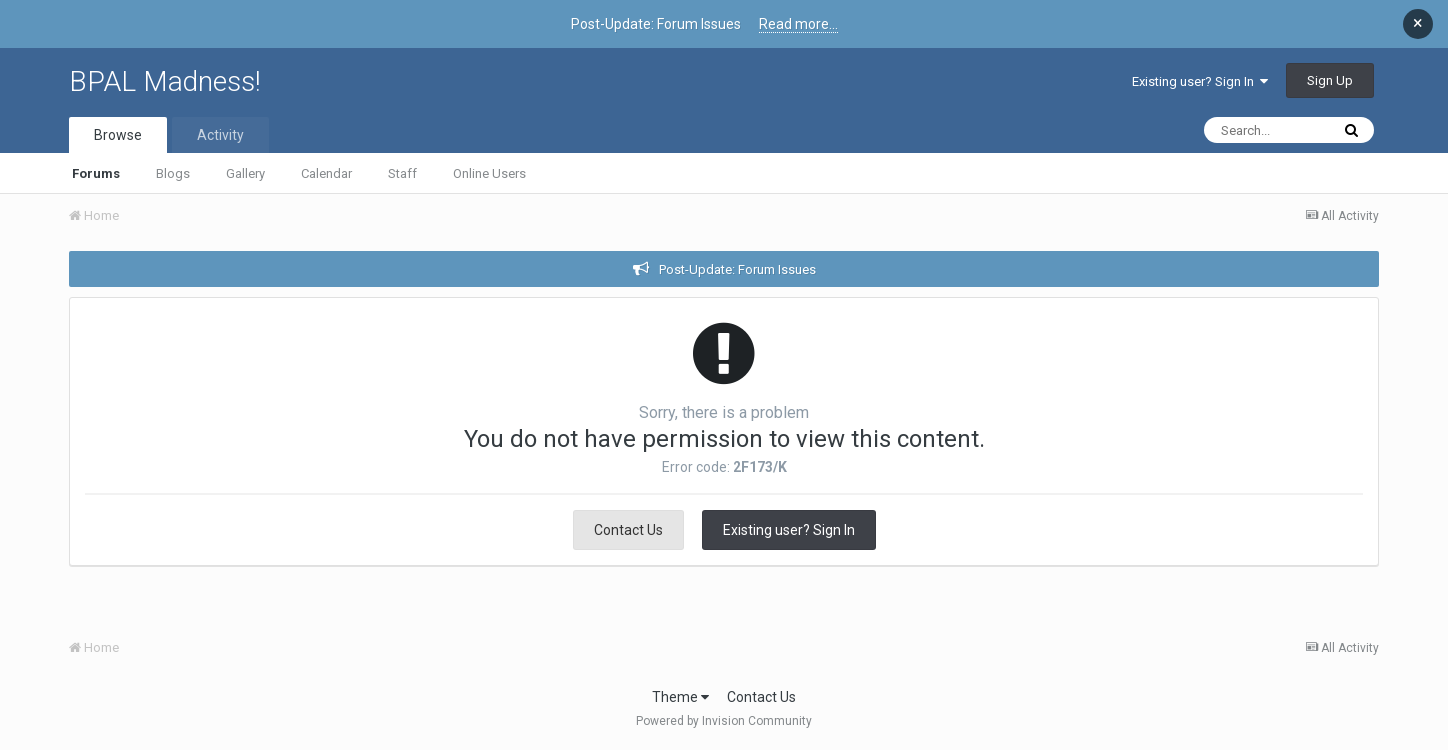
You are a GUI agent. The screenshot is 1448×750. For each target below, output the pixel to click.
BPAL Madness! (165, 81)
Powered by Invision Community (724, 721)
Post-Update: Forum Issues (737, 269)
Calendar (326, 173)
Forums (96, 173)
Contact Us (628, 530)
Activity (220, 135)
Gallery (245, 173)
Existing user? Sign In (1200, 81)
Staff (402, 173)
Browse (118, 135)
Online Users (489, 173)
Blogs (173, 173)
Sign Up (1330, 80)
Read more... (798, 24)
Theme (680, 697)
